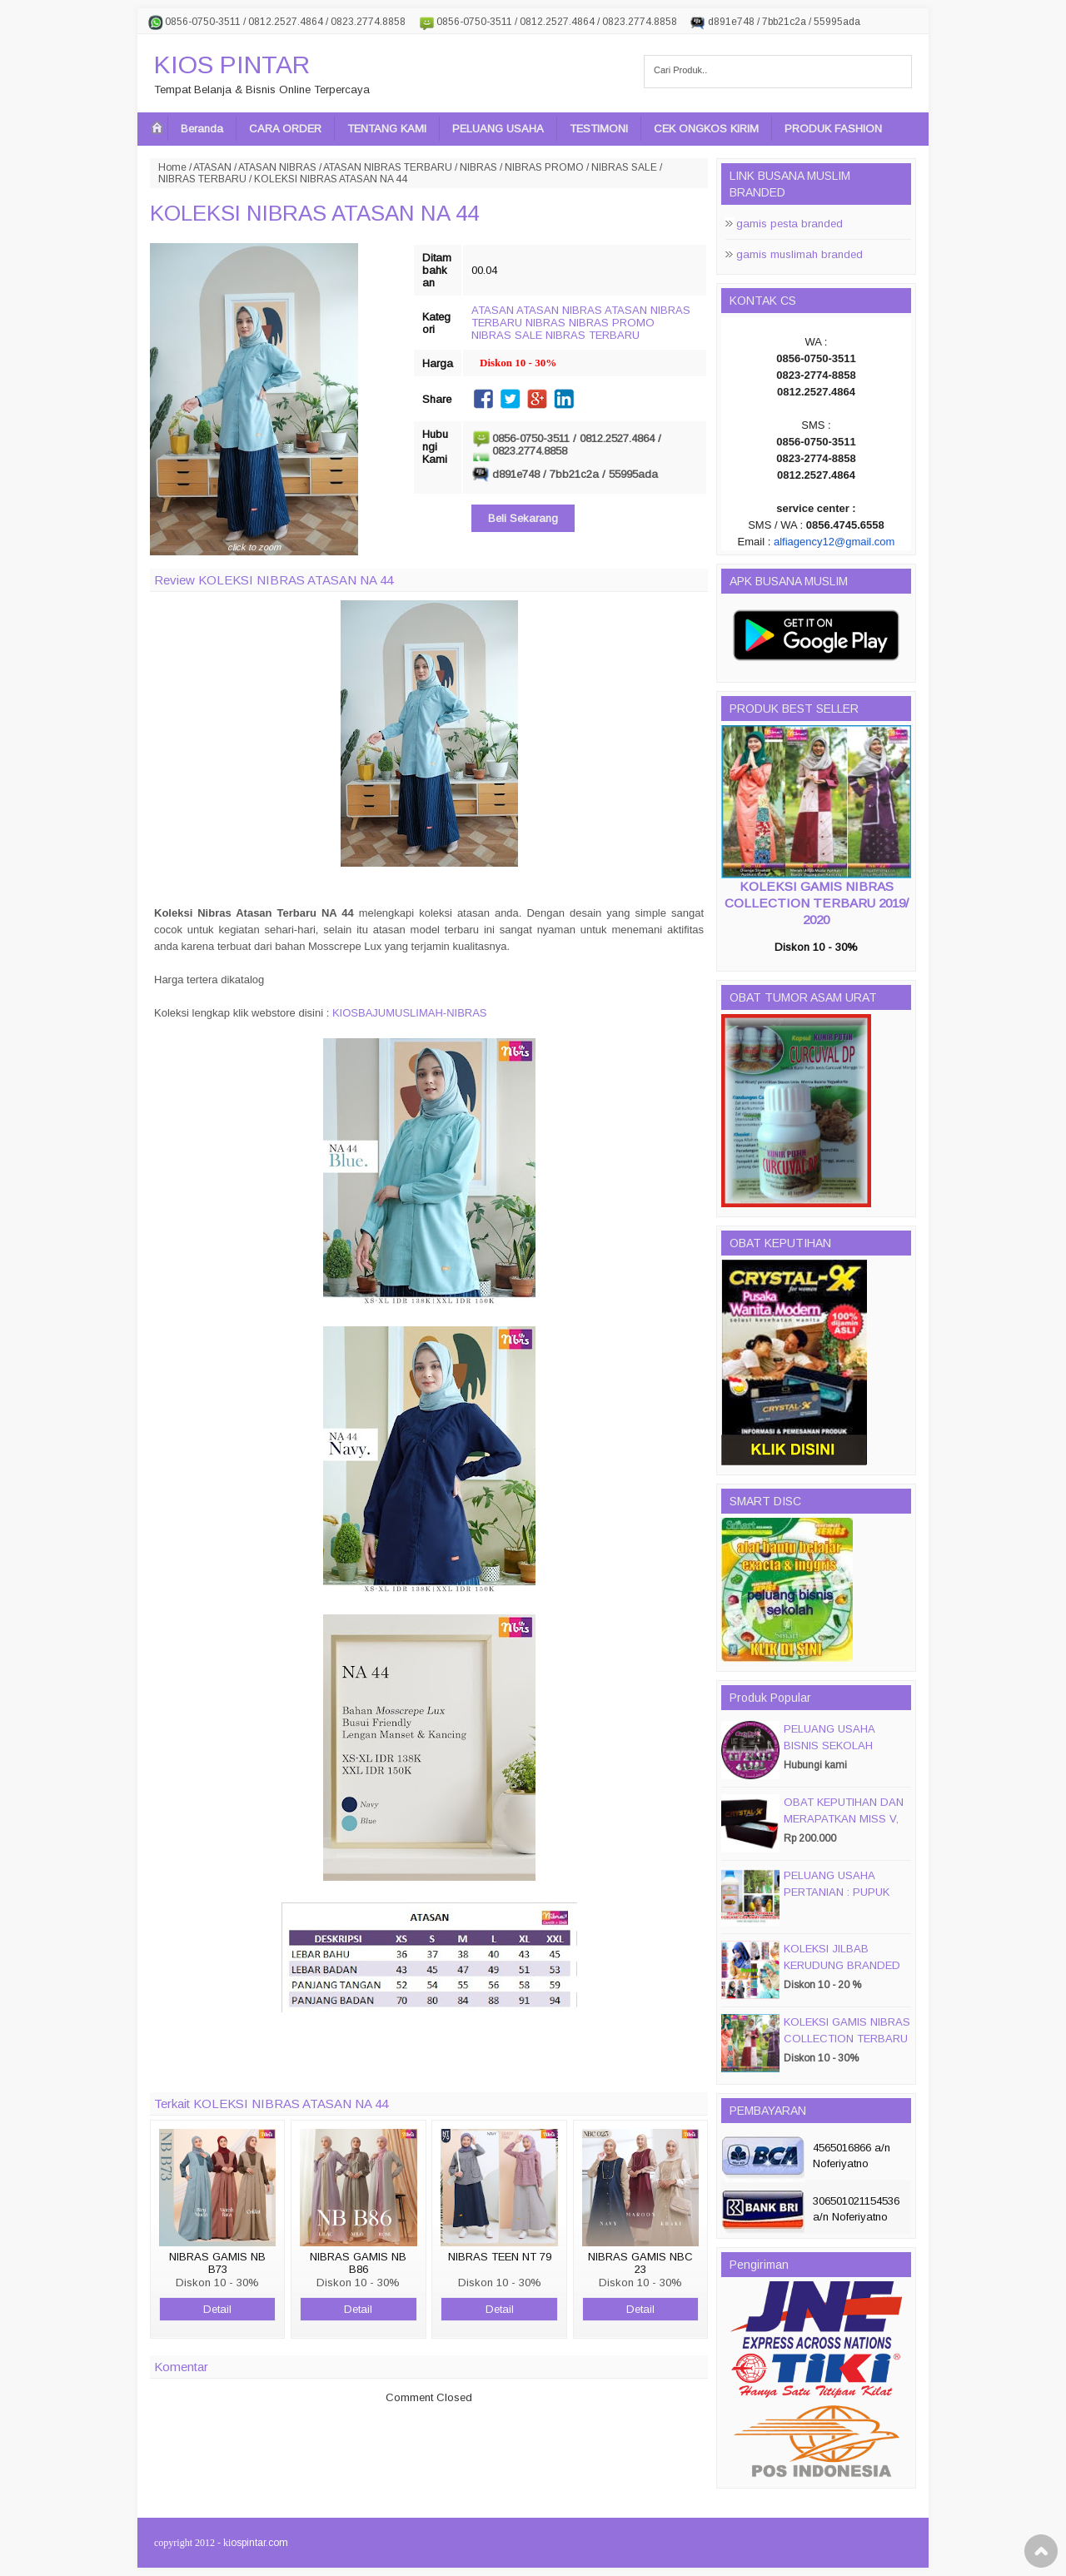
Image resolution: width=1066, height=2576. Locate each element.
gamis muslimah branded (799, 254)
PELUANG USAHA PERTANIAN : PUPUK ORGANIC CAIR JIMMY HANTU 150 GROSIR (842, 1900)
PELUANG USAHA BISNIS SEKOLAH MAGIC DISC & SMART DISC (843, 1754)
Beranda (202, 128)
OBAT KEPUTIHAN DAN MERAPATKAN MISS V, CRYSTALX (844, 1819)
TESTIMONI (599, 128)
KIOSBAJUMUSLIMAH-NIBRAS (409, 1013)
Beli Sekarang (523, 518)
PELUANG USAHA (498, 128)
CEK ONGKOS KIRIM (706, 128)
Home (172, 167)
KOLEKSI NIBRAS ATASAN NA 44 (314, 213)
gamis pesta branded (789, 223)
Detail (217, 2309)
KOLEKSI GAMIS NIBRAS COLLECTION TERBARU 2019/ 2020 (817, 903)
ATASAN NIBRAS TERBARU (387, 167)
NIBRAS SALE (624, 167)
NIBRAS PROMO (544, 167)
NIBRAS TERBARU (202, 179)
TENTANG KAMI (386, 128)
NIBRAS (478, 167)
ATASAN (212, 167)
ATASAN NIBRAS (277, 167)
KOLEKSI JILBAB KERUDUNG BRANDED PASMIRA (842, 1965)
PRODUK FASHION (833, 128)
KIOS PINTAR (232, 64)
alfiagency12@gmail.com (834, 541)
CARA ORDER (285, 128)
